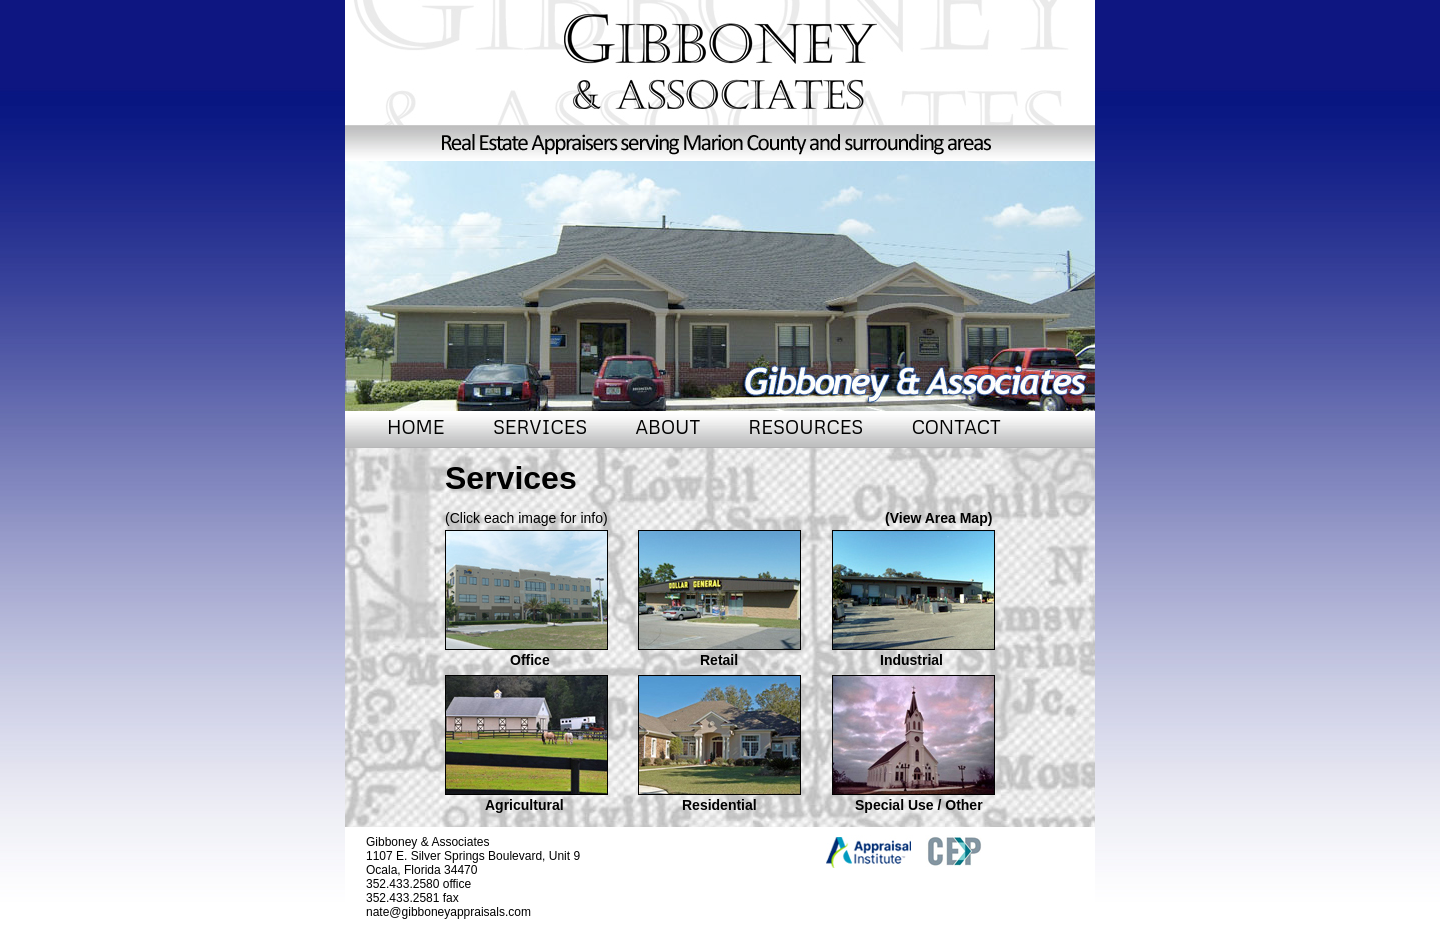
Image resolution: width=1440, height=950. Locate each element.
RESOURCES (805, 426)
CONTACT (956, 426)
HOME (416, 426)
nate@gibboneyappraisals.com (448, 912)
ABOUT (668, 426)
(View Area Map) (938, 518)
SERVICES (540, 426)
